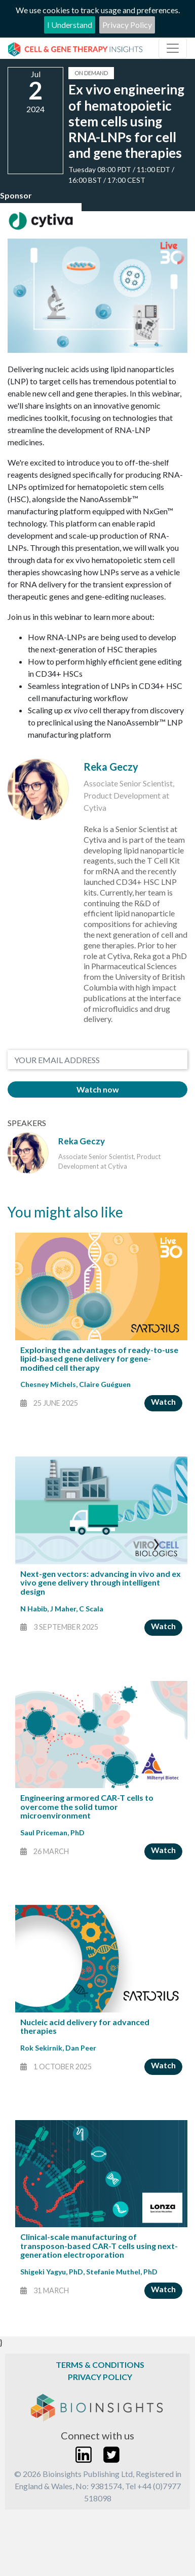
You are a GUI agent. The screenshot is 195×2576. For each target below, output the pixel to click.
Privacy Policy (127, 24)
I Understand (69, 24)
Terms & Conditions (100, 2364)
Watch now (97, 1089)
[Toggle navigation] (173, 48)
